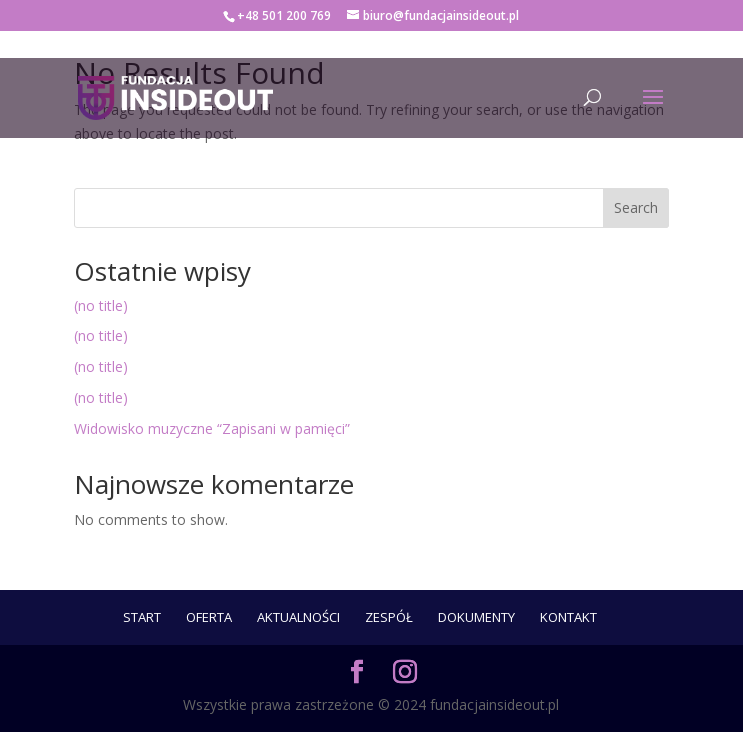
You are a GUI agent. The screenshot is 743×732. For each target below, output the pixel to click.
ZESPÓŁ (389, 617)
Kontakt (568, 617)
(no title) (101, 305)
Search (636, 207)
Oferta (209, 617)
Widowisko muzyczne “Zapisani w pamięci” (212, 428)
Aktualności (298, 617)
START (142, 617)
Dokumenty (476, 617)
